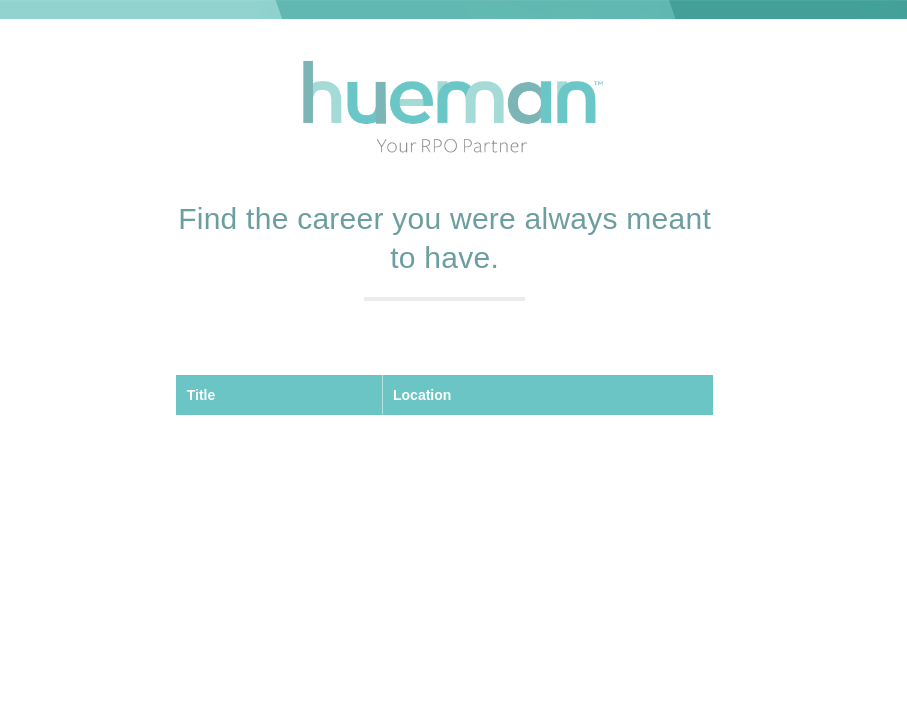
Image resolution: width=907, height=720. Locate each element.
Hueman (453, 109)
